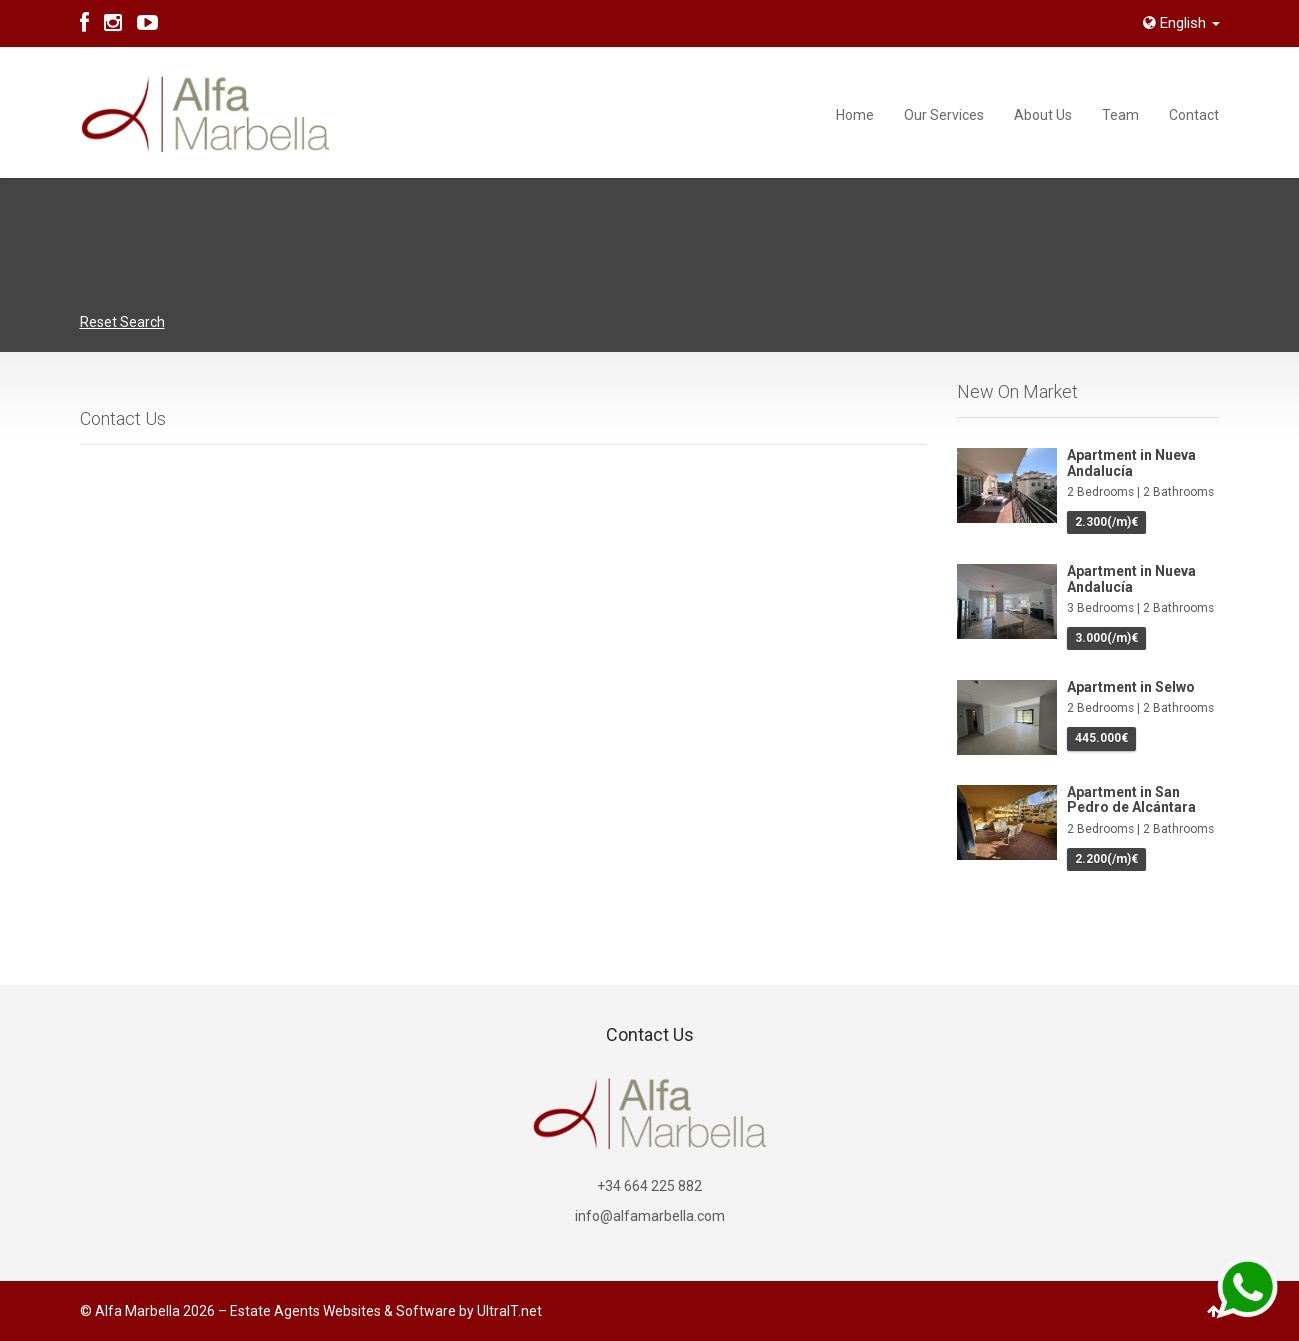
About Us (1043, 115)
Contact (1194, 115)
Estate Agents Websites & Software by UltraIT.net (386, 1311)
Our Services (944, 115)
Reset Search (122, 322)
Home (855, 115)
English (1181, 23)
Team (1120, 115)
